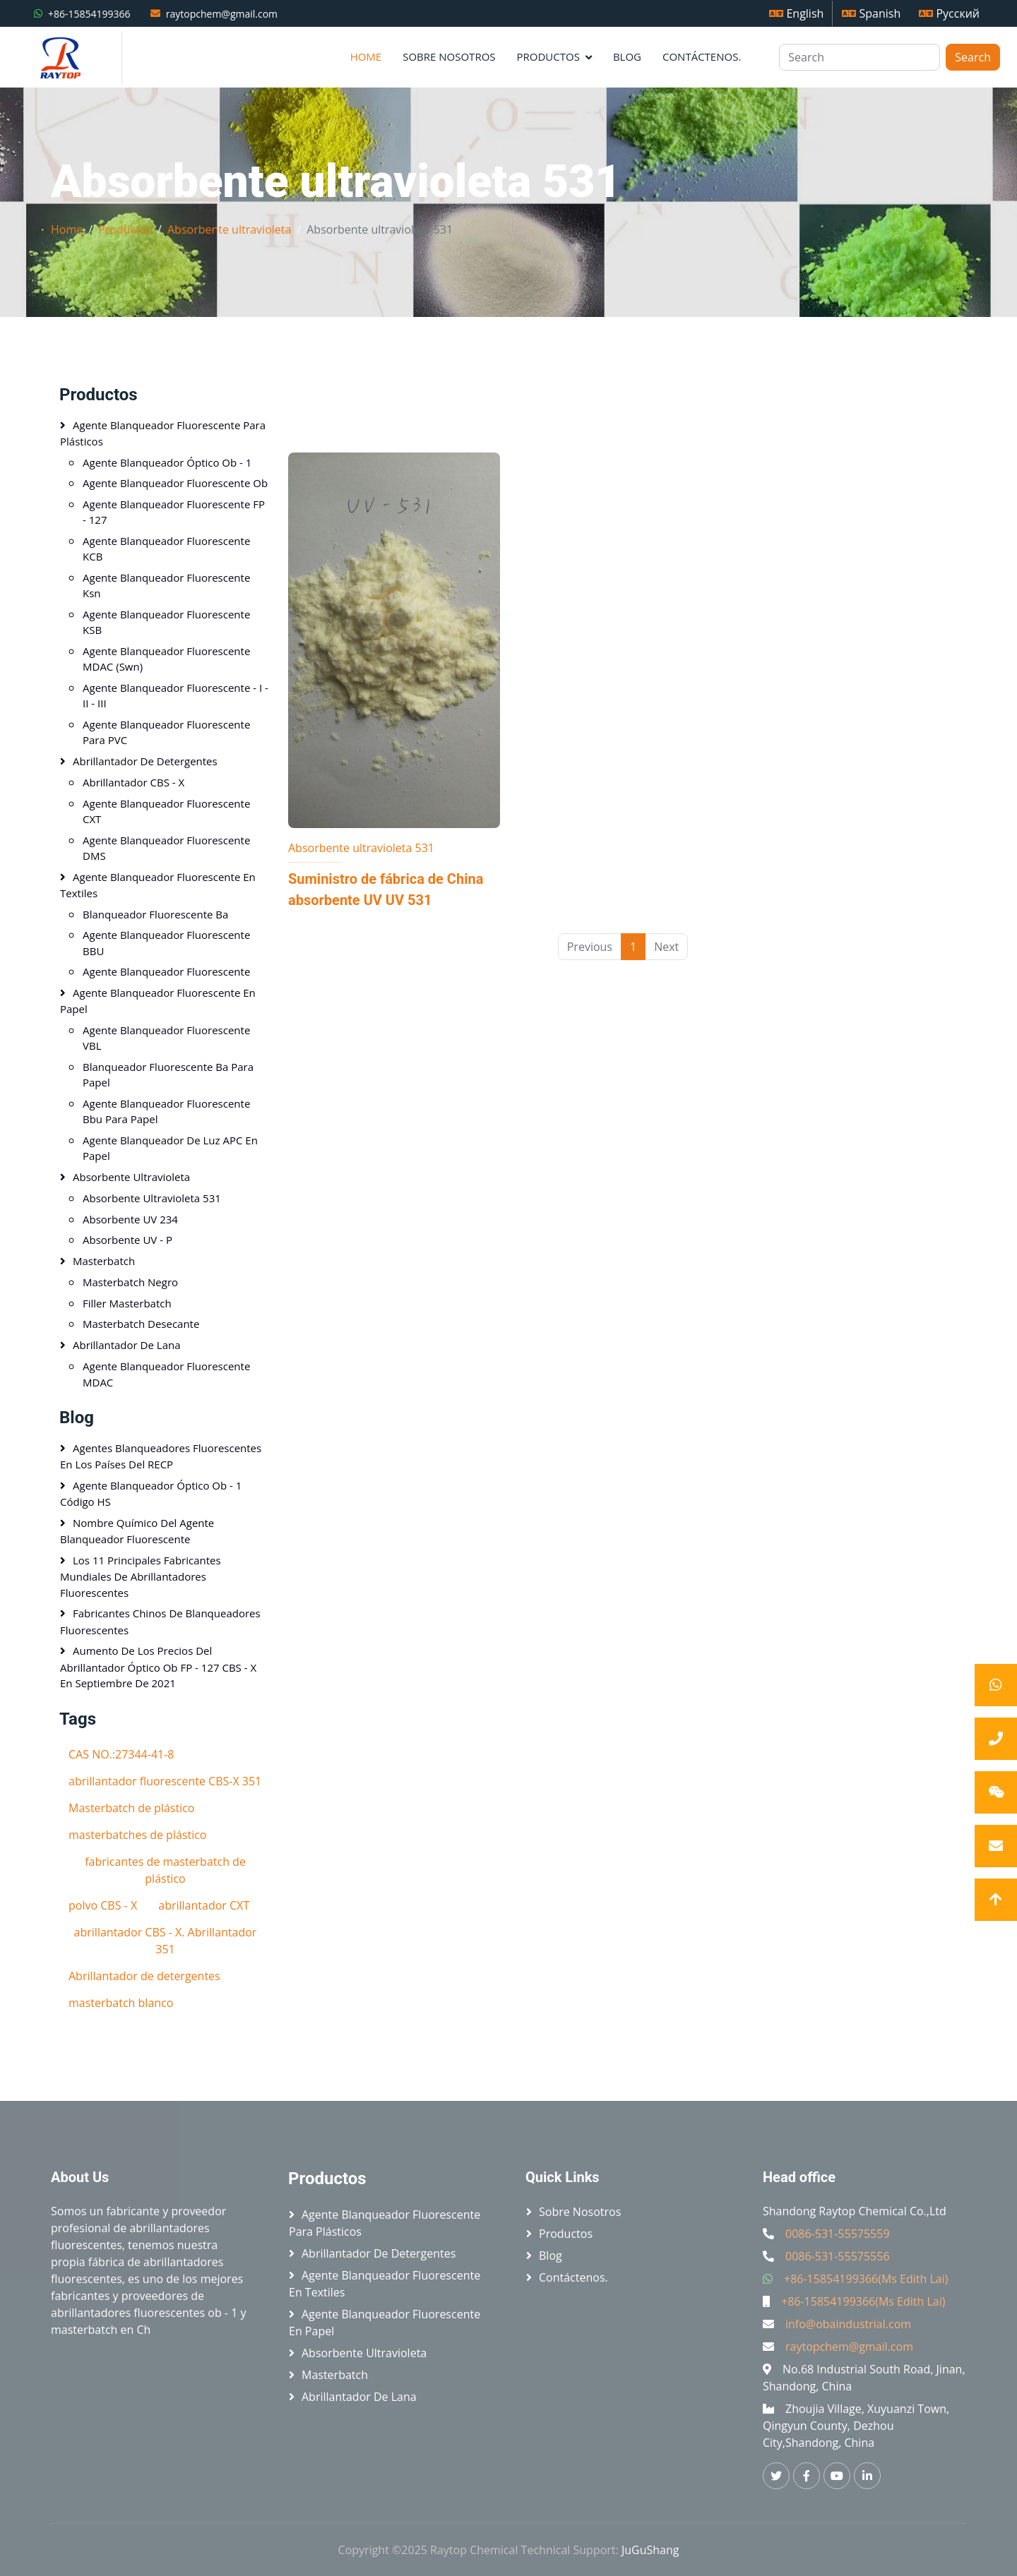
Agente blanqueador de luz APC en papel (170, 1148)
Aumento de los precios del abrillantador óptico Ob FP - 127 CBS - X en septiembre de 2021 (158, 1666)
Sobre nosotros (449, 56)
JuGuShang (650, 2550)
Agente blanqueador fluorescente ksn (166, 585)
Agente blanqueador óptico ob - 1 (167, 462)
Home (366, 56)
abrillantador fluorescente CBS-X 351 (165, 1781)
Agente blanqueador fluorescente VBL (166, 1038)
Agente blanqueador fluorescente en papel (158, 1001)
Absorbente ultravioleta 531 (361, 848)
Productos (548, 56)
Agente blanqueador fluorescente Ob (175, 483)
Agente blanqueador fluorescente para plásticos (163, 433)
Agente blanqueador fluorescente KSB (166, 622)
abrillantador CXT (203, 1905)
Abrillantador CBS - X (133, 782)
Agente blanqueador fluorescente (166, 971)
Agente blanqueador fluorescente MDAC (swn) (166, 659)
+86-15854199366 (89, 13)
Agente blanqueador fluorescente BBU (166, 943)
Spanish (871, 13)
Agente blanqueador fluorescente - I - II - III (175, 696)
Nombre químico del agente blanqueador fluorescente (137, 1531)
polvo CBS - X (103, 1905)
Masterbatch (104, 1261)
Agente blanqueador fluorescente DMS (166, 848)
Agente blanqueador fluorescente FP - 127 (174, 512)
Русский (949, 13)
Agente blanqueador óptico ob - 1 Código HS (151, 1493)
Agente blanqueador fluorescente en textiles (158, 885)
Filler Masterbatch (127, 1303)
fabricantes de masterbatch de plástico (165, 1870)
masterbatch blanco (121, 2003)
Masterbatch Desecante (141, 1324)
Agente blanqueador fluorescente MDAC (166, 1374)
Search (973, 57)
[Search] (859, 57)
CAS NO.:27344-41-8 (121, 1754)
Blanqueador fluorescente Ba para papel (168, 1075)
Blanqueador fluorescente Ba (155, 914)
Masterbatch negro (130, 1282)
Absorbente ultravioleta (229, 229)
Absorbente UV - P (127, 1240)
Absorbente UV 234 (130, 1219)
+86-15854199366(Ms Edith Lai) (866, 2279)
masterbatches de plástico (137, 1835)
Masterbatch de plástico (131, 1808)
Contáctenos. (701, 56)
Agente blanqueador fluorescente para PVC (166, 732)
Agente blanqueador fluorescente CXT (166, 811)
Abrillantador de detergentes (145, 761)
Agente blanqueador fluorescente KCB (166, 549)
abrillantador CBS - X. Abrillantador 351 (165, 1940)
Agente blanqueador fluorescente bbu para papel (166, 1111)
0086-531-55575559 (837, 2233)
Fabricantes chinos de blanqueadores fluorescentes (160, 1621)
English (796, 13)
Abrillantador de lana (127, 1345)
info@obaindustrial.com (848, 2324)
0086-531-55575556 (837, 2256)
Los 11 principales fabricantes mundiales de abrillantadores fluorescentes (140, 1576)
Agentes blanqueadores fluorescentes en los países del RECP (160, 1456)
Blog (627, 56)
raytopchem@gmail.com (222, 13)
